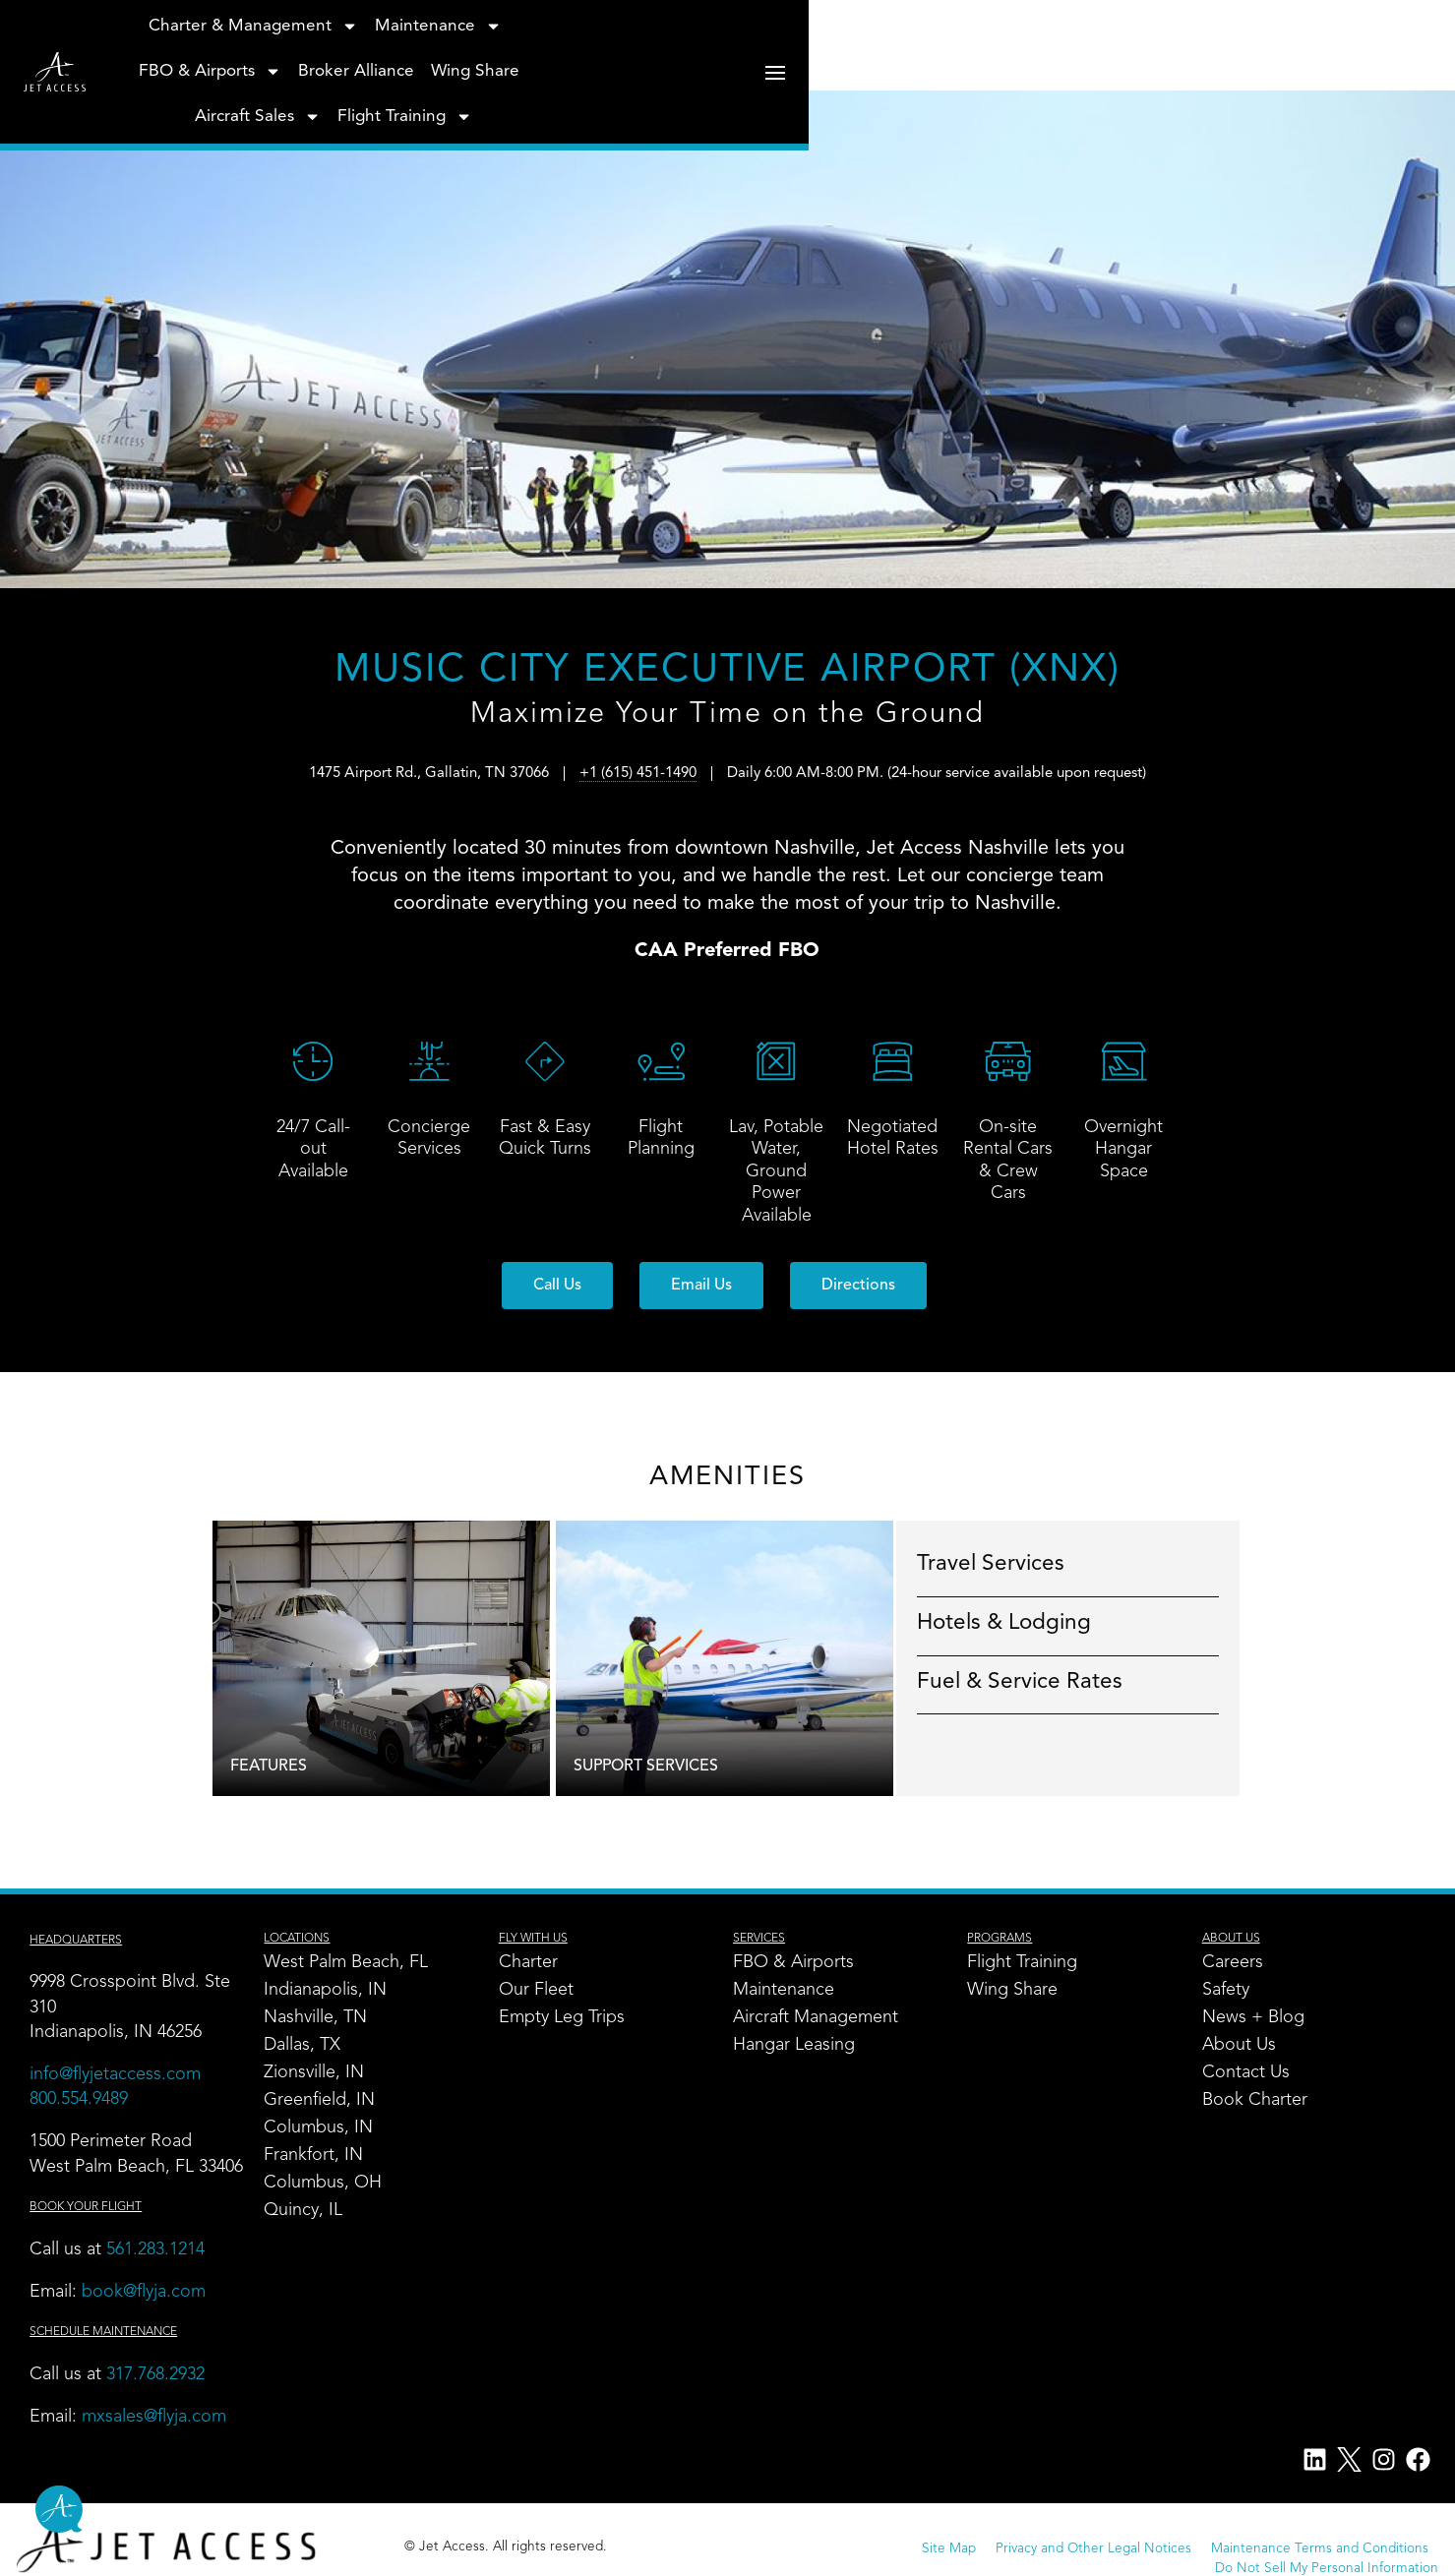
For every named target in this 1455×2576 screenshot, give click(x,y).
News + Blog (1253, 2019)
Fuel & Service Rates (1056, 1682)
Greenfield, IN (327, 2102)
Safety (1225, 1992)
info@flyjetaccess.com (125, 2076)
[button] (557, 1286)
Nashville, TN (323, 2019)
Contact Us (1246, 2074)
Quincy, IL (311, 2212)
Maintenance (492, 56)
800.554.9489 (88, 2101)
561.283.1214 (165, 2276)
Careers (1232, 1964)
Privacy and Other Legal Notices (842, 2558)
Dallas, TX (310, 2047)
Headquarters (85, 1941)
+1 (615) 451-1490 (638, 796)
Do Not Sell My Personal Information (1309, 2558)
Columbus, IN (326, 2129)
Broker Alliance (790, 56)
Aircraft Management (819, 2019)
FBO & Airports (644, 56)
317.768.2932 (167, 2401)
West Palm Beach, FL (354, 1964)
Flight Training (1181, 56)
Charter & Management (307, 56)
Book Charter (1254, 2102)
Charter (534, 1964)
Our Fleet (542, 1992)
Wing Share (909, 56)
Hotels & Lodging (1040, 1623)
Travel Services (1027, 1565)
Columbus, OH (331, 2184)
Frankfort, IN (321, 2157)
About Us (1239, 2047)
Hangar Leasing (798, 2047)
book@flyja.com (153, 2318)
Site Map (698, 2558)
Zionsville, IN (322, 2074)
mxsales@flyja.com (163, 2443)
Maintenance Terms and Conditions (1069, 2558)
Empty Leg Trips (568, 2019)
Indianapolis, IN (333, 1992)
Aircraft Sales (1033, 56)
